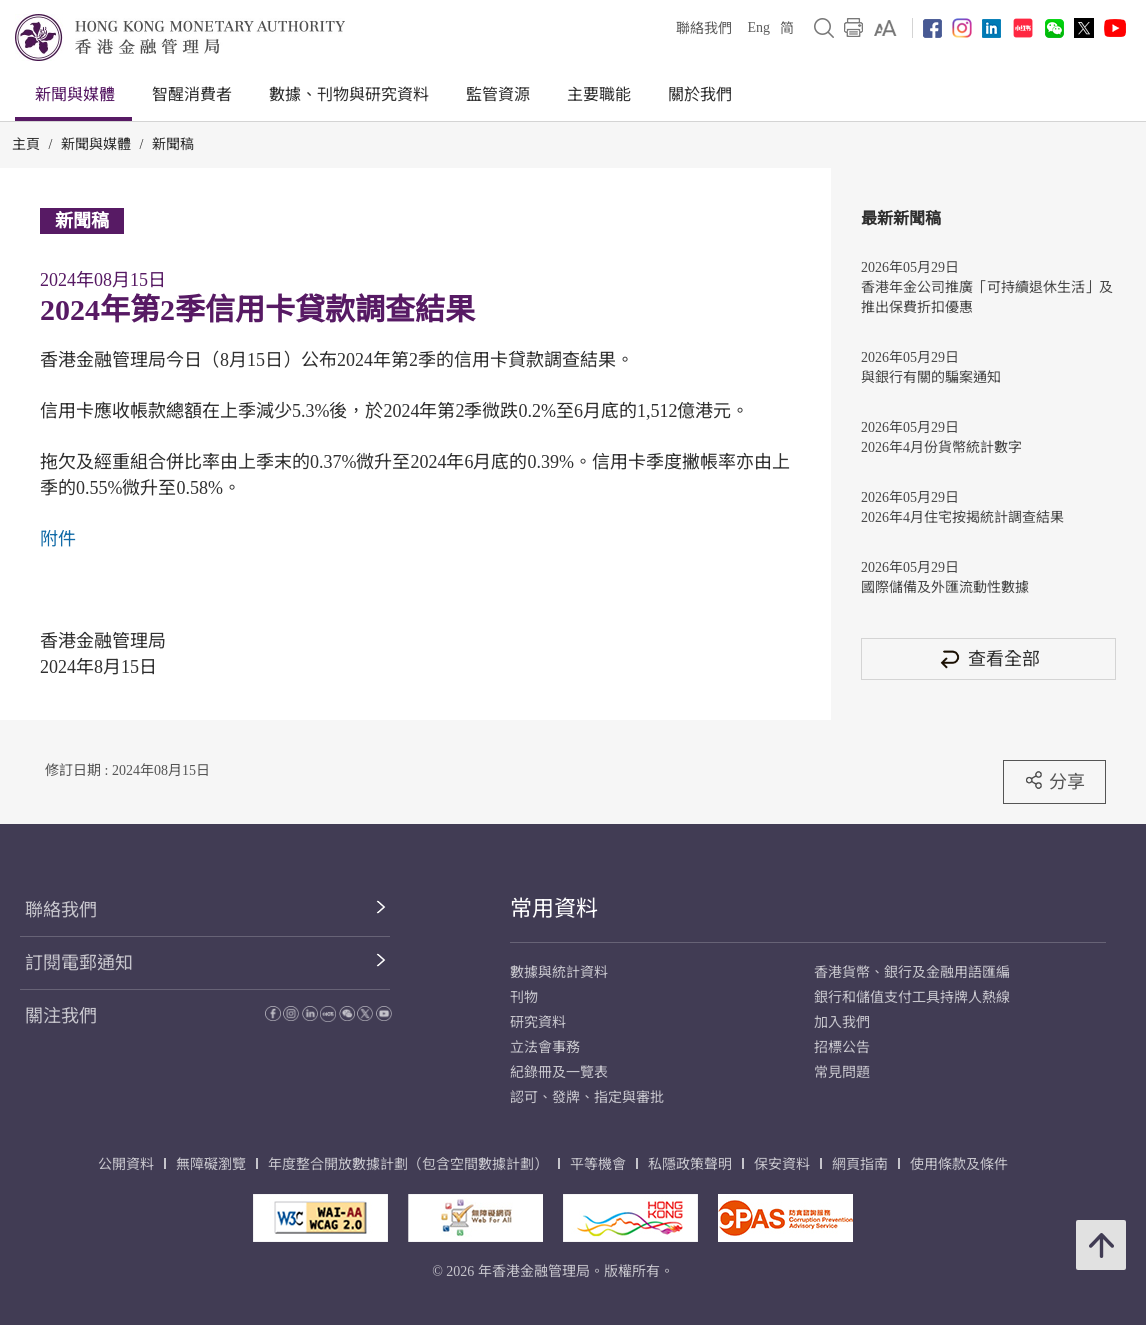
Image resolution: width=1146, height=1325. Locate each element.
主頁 (26, 144)
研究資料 (538, 1022)
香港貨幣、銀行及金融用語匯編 (912, 972)
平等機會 (598, 1164)
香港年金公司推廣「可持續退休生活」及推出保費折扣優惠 (987, 297)
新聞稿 (173, 144)
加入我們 (842, 1022)
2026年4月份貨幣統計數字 (941, 447)
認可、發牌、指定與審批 (587, 1097)
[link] (885, 28)
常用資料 (554, 908)
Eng (758, 27)
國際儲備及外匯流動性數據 (945, 587)
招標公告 (842, 1047)
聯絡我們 (704, 28)
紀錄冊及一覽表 (559, 1072)
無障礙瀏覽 (211, 1164)
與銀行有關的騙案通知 (931, 377)
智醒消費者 (192, 94)
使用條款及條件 (959, 1164)
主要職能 (599, 94)
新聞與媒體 (75, 94)
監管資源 (498, 94)
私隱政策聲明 (690, 1164)
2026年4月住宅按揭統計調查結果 (962, 517)
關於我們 (700, 94)
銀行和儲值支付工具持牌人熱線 (912, 997)
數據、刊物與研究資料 (349, 94)
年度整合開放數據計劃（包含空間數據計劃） (408, 1164)
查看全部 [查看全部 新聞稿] (989, 658)
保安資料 (782, 1164)
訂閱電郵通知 (79, 963)
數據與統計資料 (559, 972)
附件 (58, 539)
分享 (1054, 781)
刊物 (524, 997)
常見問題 (842, 1072)
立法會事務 (545, 1047)
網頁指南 (860, 1164)
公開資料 (126, 1164)
